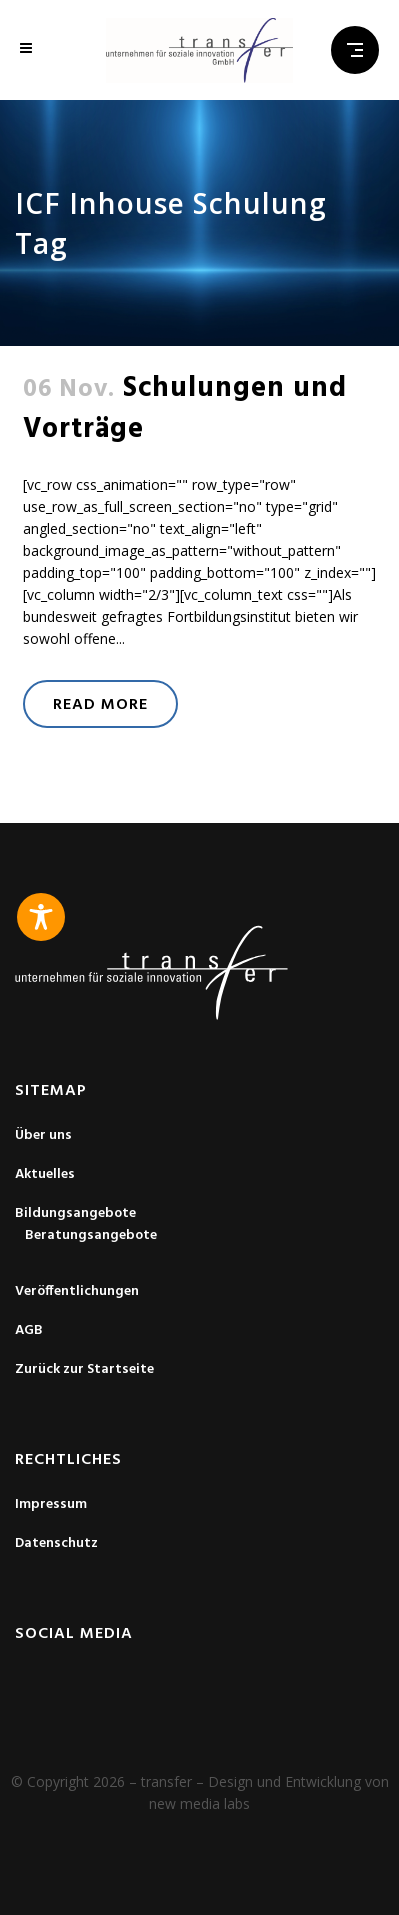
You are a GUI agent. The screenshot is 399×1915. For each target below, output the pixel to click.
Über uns (43, 1136)
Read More (100, 705)
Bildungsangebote (75, 1214)
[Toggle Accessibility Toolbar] (41, 917)
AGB (29, 1331)
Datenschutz (56, 1544)
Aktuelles (45, 1175)
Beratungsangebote (91, 1236)
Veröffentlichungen (77, 1292)
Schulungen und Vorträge (185, 409)
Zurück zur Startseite (84, 1370)
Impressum (51, 1505)
